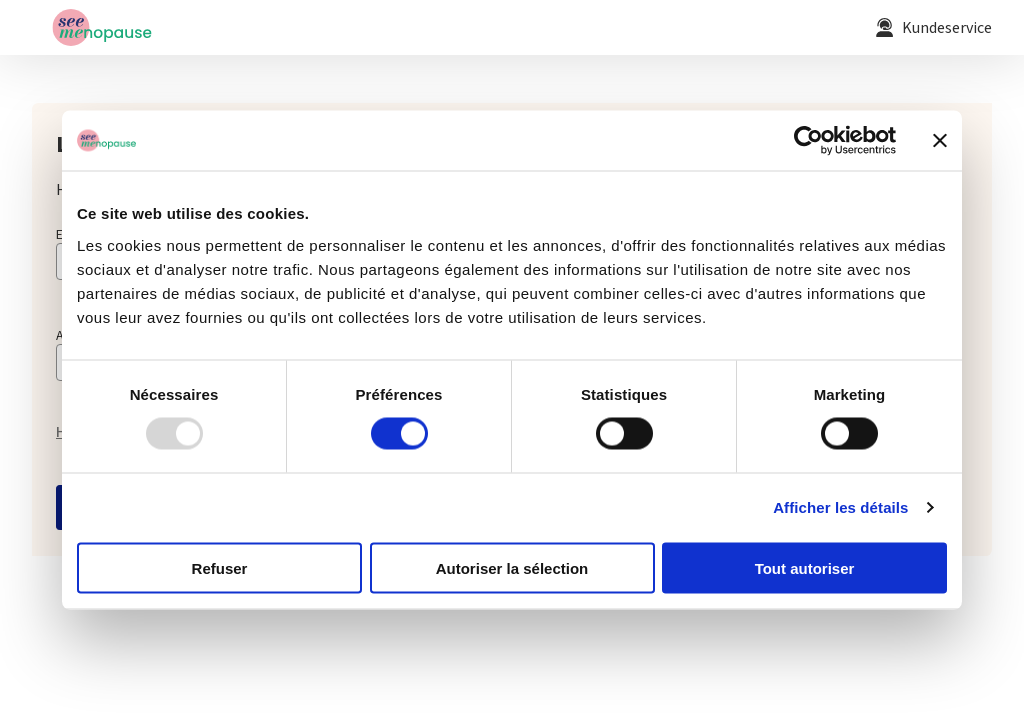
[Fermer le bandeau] (940, 141)
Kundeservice (947, 29)
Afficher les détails (840, 507)
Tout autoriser (805, 567)
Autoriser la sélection (512, 567)
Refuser (220, 567)
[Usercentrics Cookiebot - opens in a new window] (808, 141)
